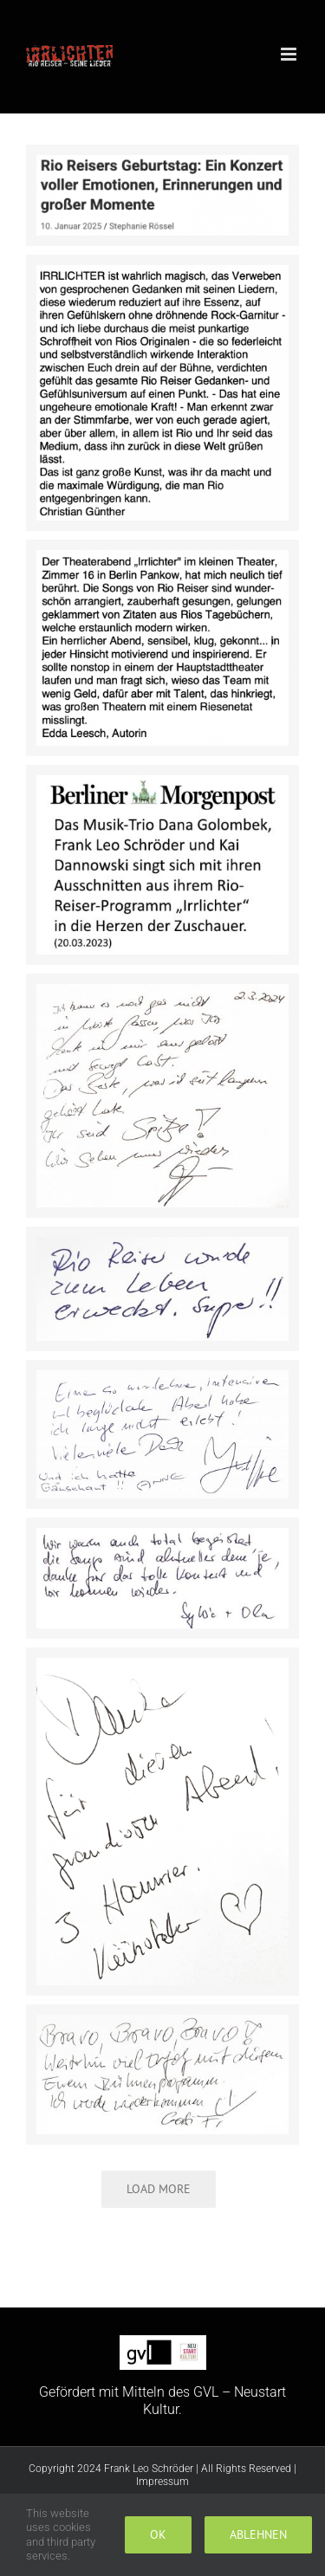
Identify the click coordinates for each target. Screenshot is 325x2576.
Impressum (162, 2482)
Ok (158, 2534)
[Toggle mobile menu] (290, 54)
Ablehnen (258, 2534)
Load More (159, 2189)
